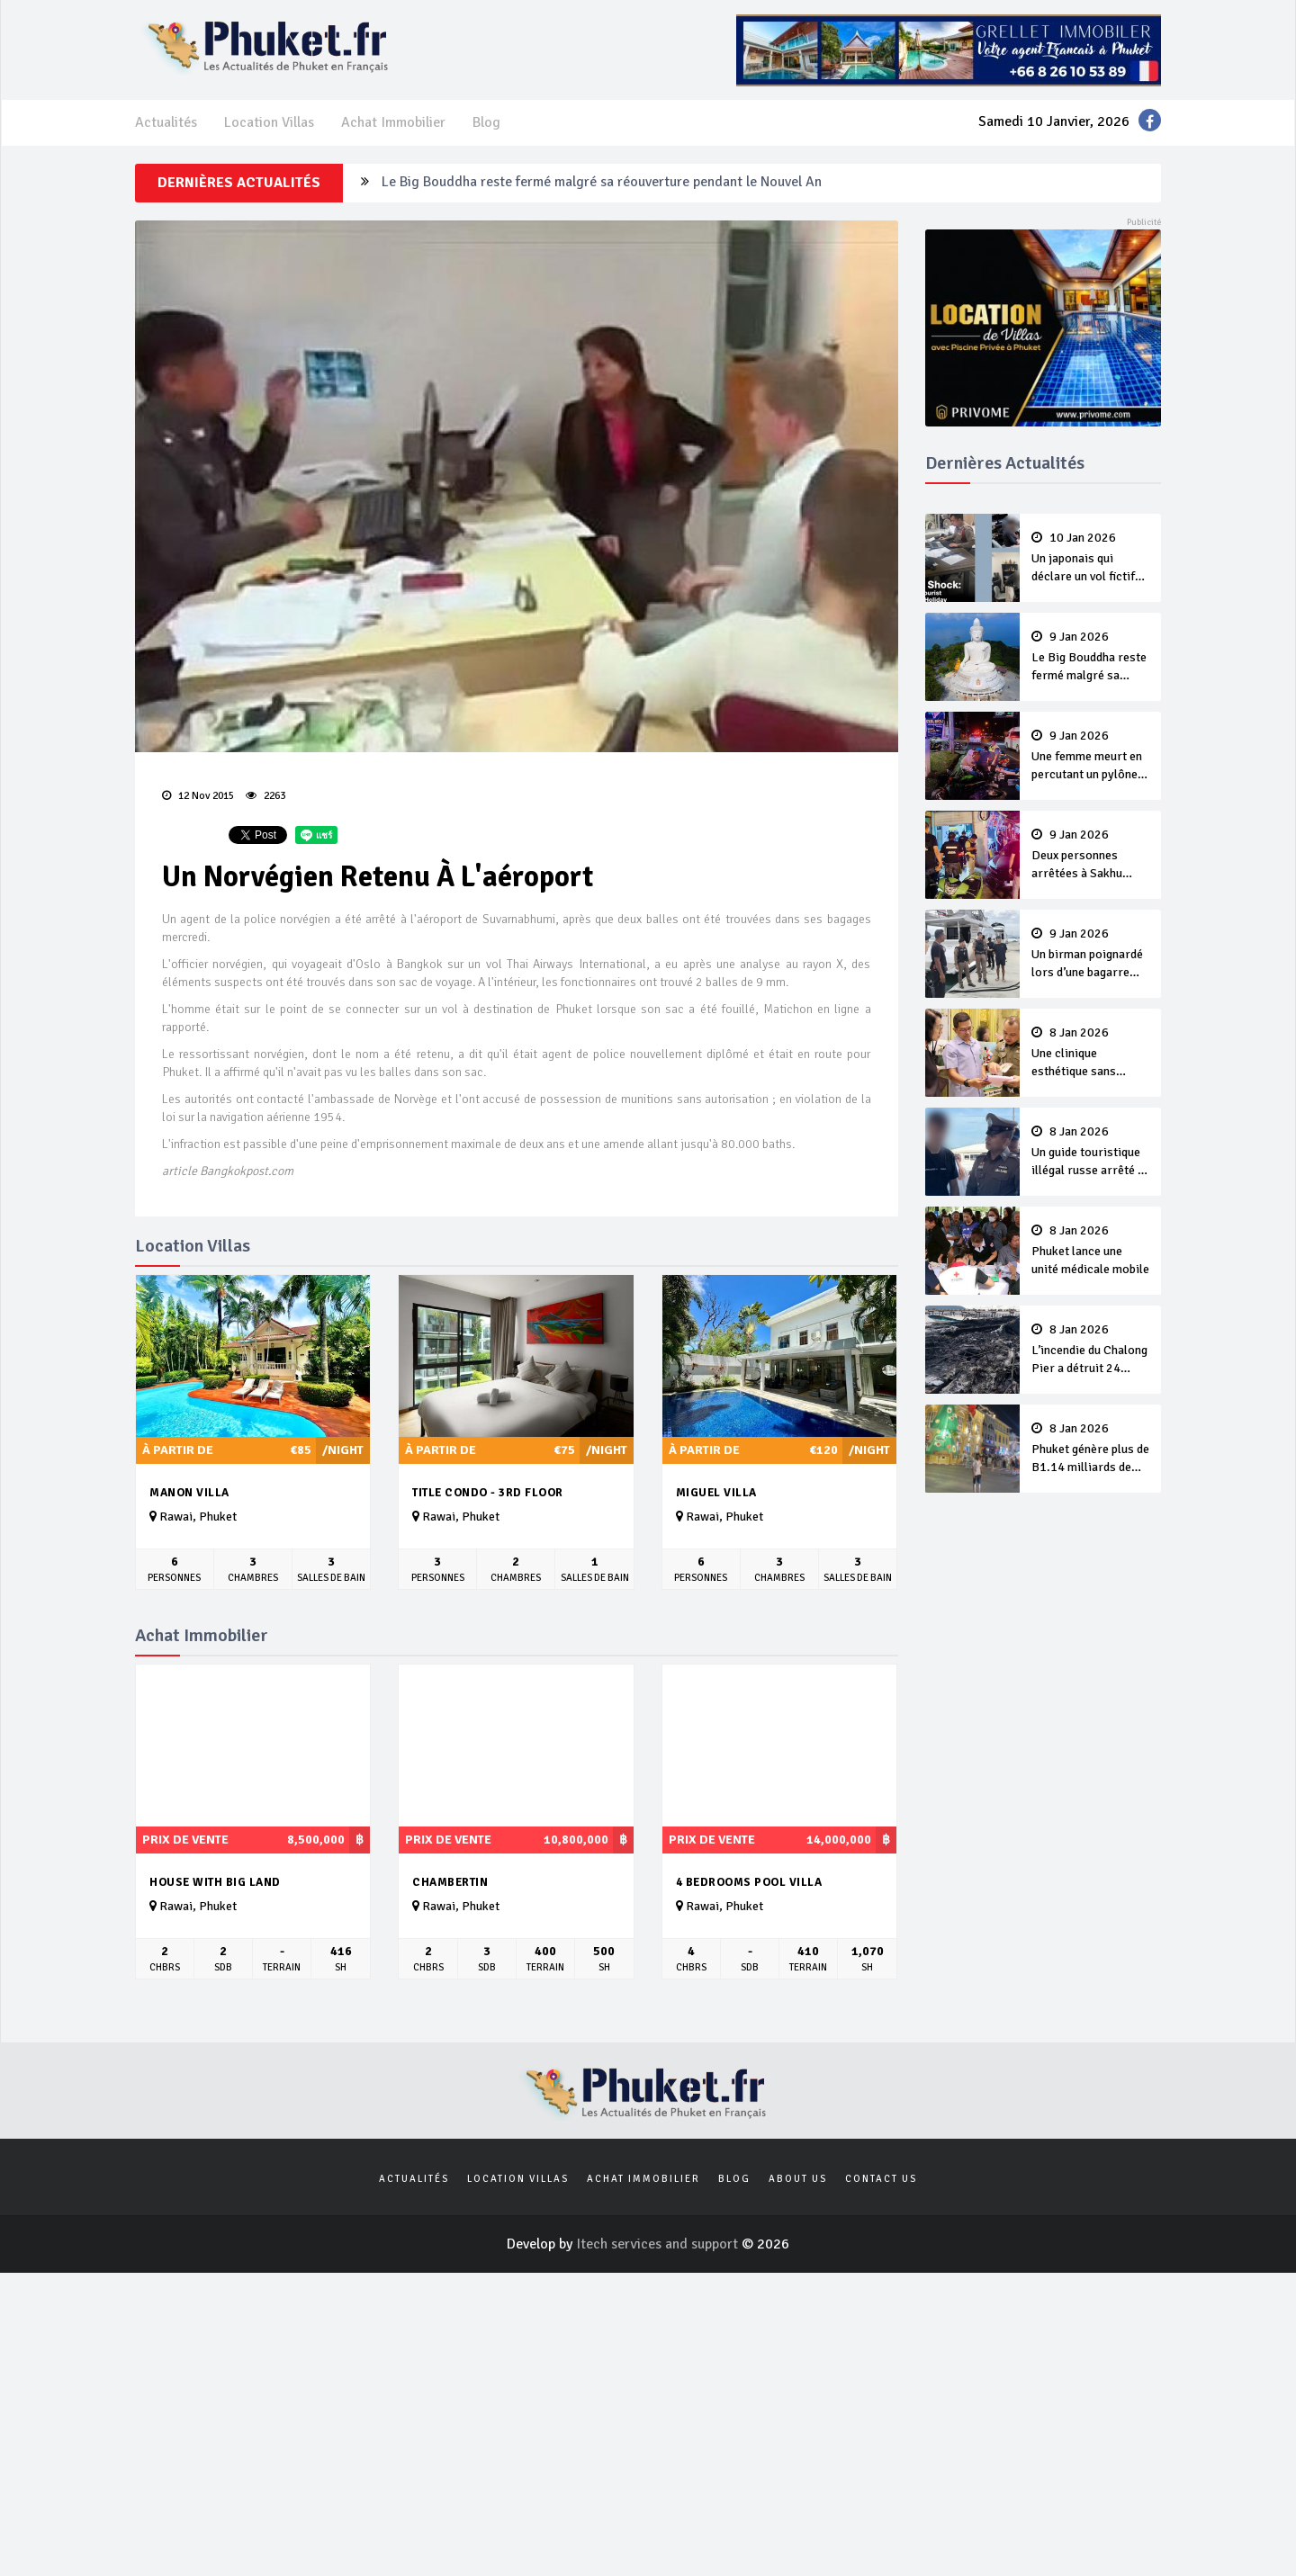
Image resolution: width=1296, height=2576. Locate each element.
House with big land (215, 1882)
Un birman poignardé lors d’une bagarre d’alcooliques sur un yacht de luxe (1090, 955)
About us (798, 2179)
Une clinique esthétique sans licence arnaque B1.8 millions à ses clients (1090, 1054)
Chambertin (450, 1882)
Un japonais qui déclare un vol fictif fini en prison (1090, 559)
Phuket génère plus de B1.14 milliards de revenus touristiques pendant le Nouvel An (1090, 1449)
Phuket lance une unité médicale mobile (1090, 1251)
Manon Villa (189, 1492)
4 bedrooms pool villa (749, 1882)
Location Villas (269, 122)
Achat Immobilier (393, 122)
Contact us (881, 2179)
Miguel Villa (716, 1492)
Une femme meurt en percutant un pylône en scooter (1090, 757)
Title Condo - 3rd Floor (487, 1492)
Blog (486, 122)
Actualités (166, 122)
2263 (265, 796)
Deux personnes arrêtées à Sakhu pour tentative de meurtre (1090, 856)
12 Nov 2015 (198, 796)
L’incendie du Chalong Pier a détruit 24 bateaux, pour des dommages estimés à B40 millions (1090, 1350)
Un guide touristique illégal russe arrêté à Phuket (1090, 1152)
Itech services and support (659, 2244)
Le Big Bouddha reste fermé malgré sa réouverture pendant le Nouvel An (602, 183)
